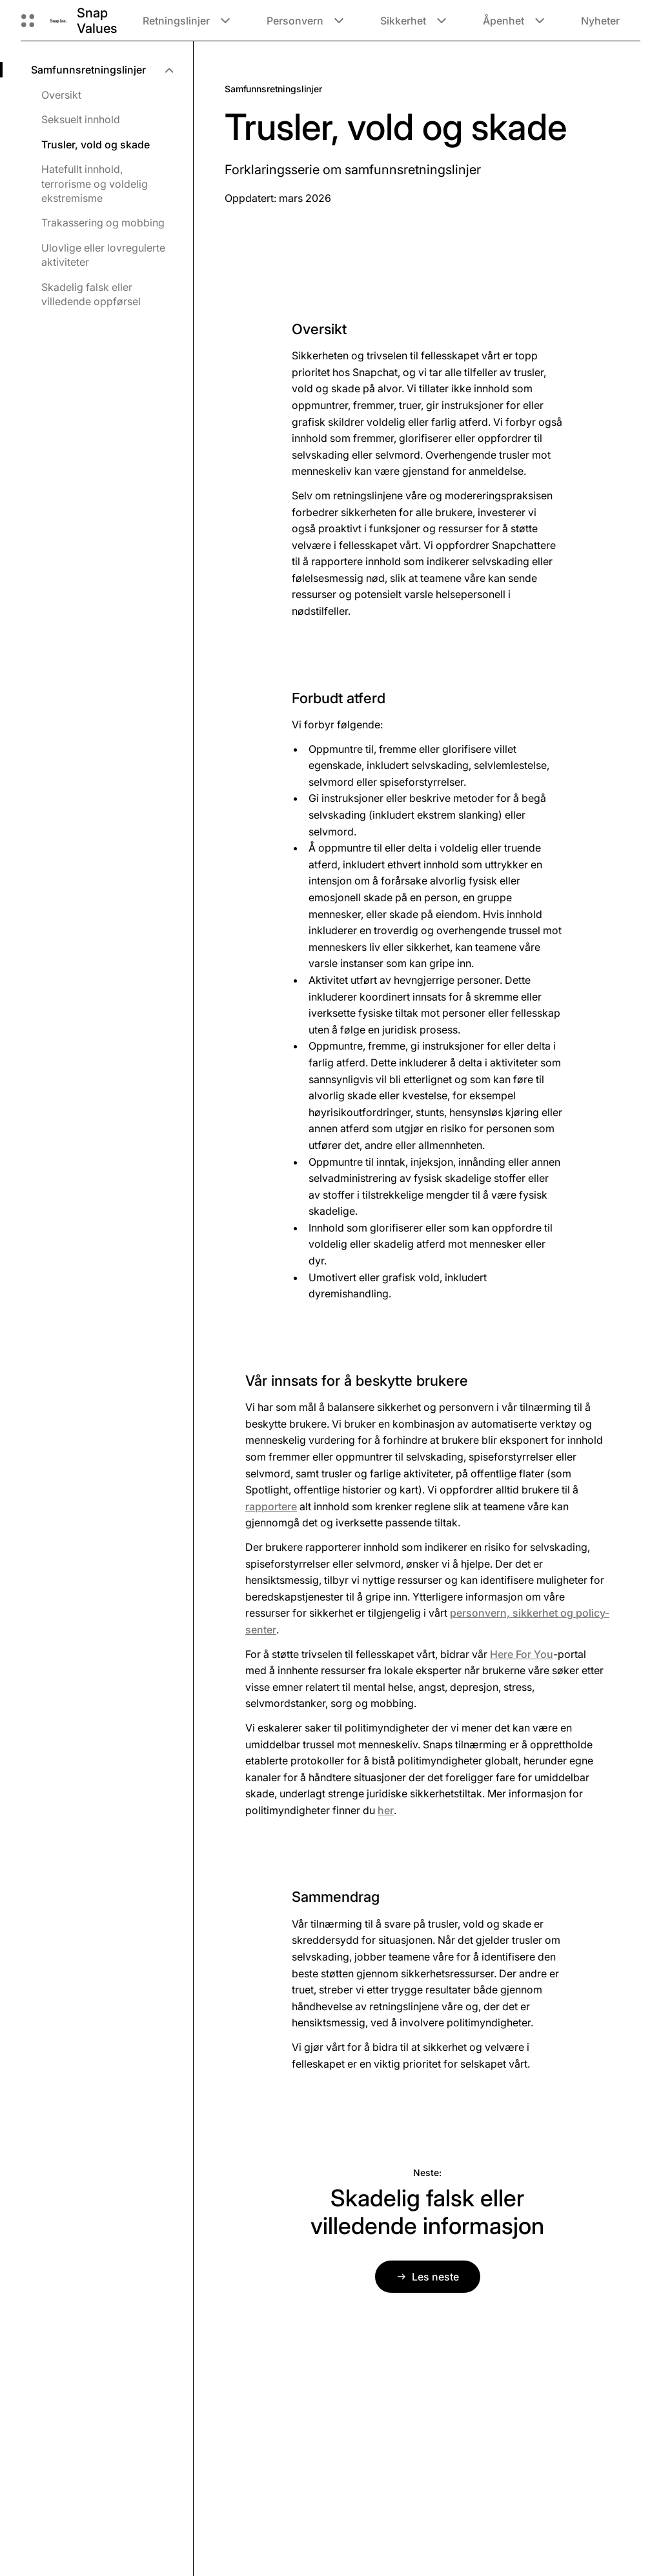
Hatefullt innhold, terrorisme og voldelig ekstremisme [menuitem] (94, 184)
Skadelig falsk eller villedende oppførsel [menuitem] (91, 294)
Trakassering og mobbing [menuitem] (103, 222)
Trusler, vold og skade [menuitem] (95, 144)
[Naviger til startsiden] (58, 20)
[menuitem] (101, 69)
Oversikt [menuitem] (61, 94)
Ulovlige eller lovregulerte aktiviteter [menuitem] (103, 254)
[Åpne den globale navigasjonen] (27, 21)
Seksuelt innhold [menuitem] (80, 119)
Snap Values (97, 20)
